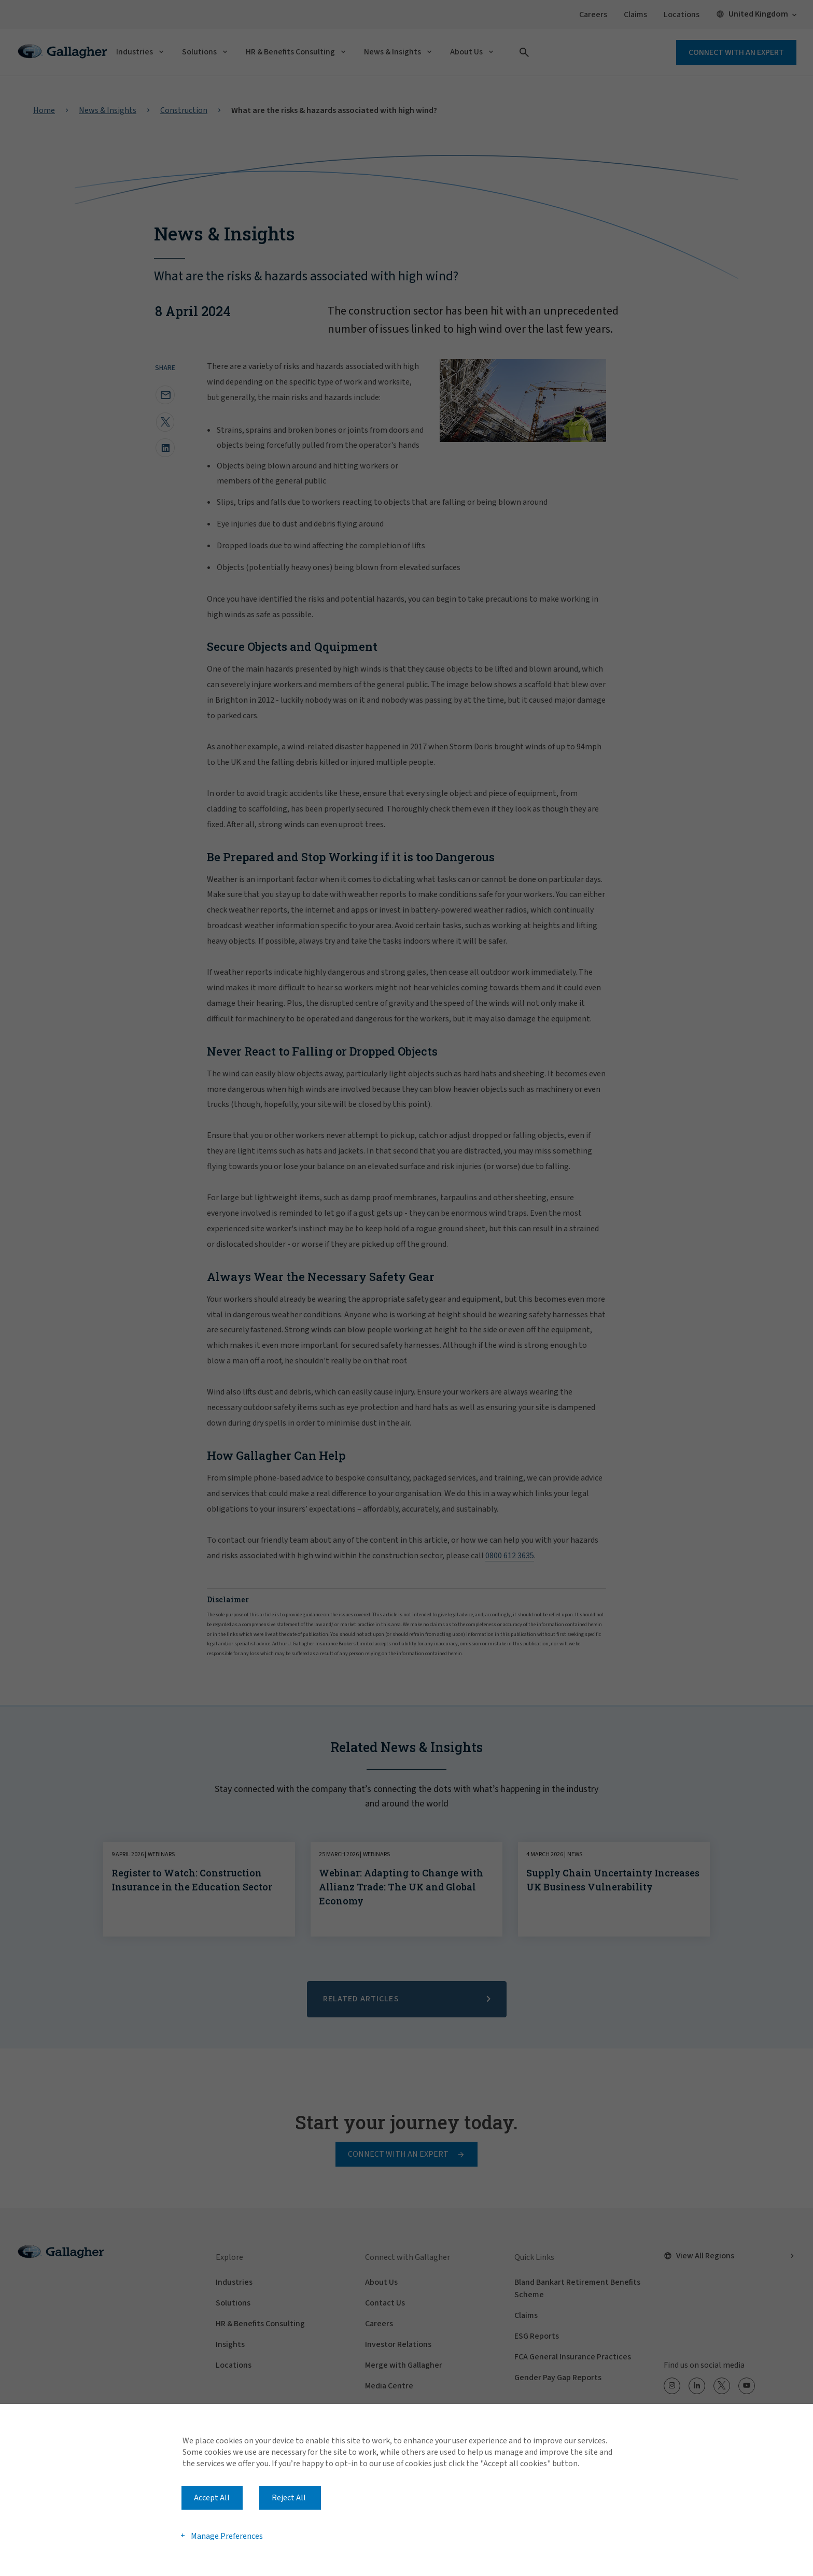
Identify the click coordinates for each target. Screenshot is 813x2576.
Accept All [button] (212, 2497)
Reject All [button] (289, 2497)
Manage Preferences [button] (227, 2535)
